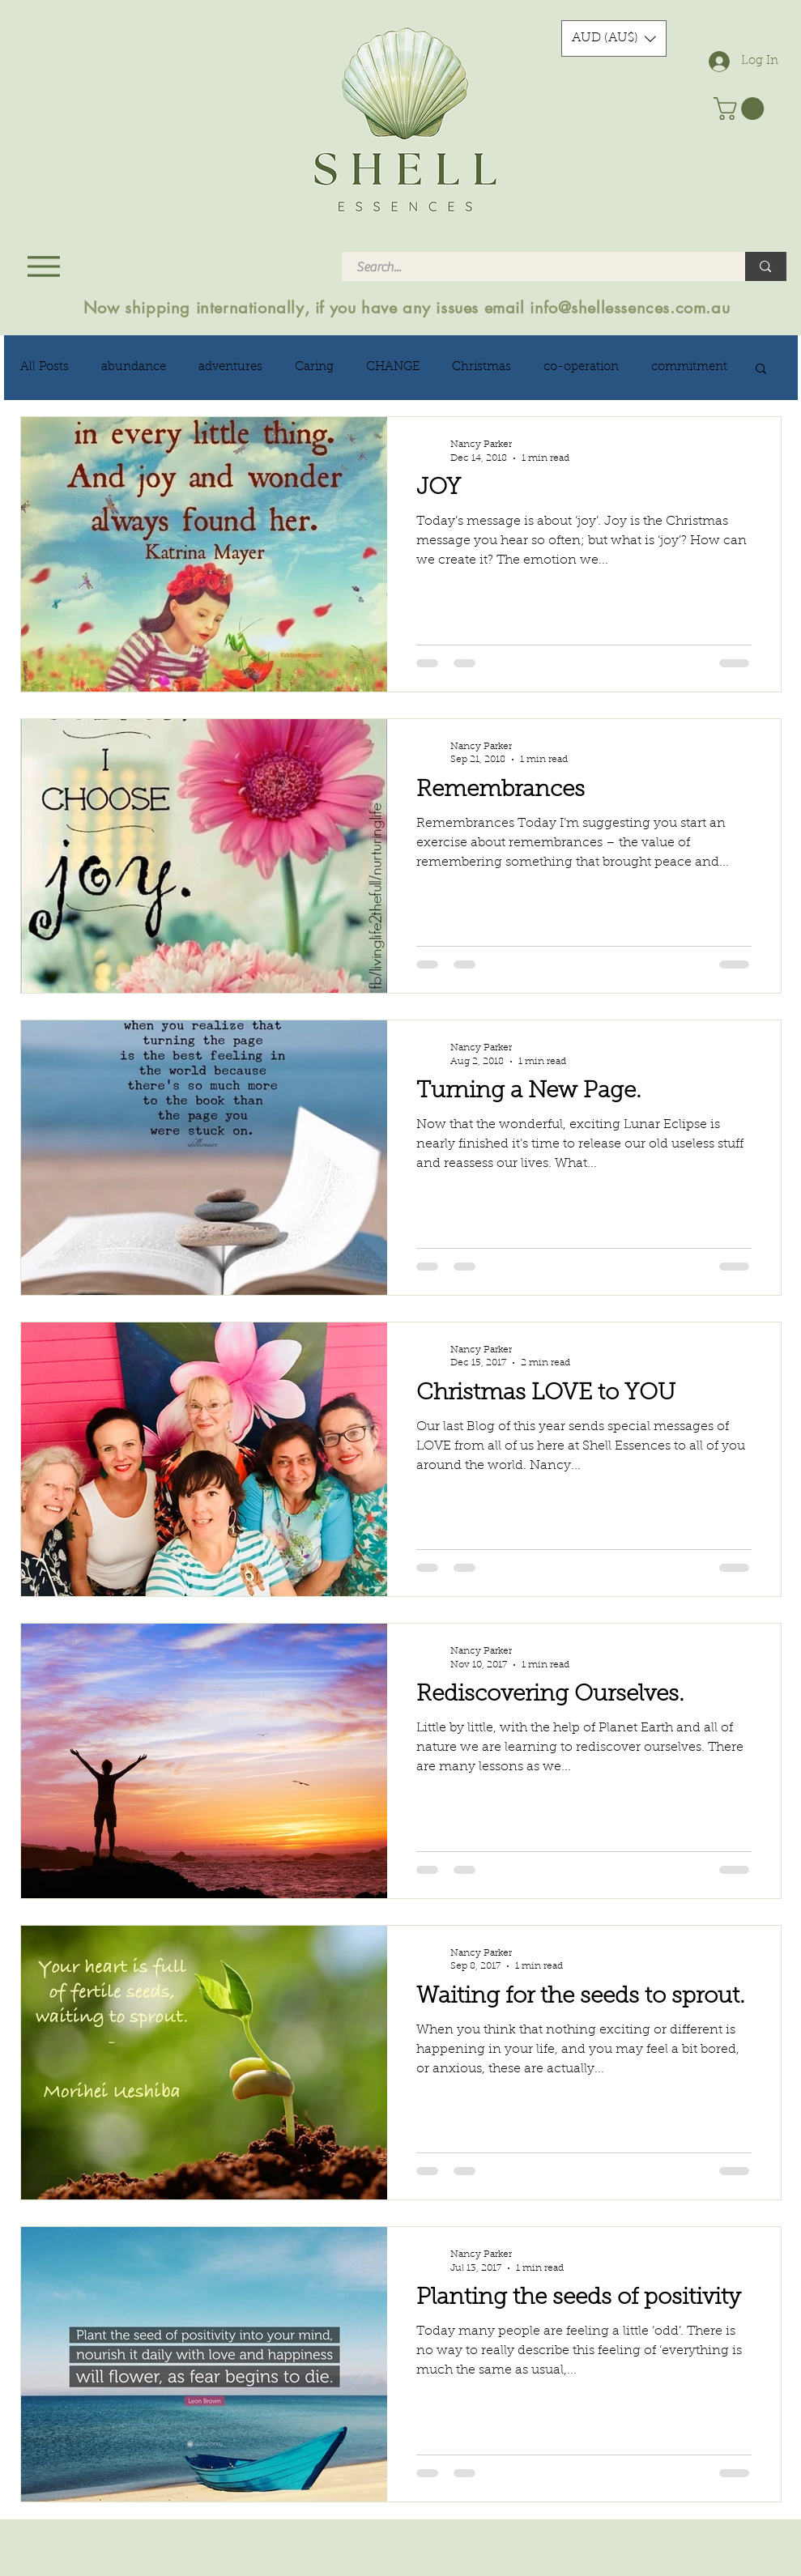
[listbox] (614, 38)
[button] (614, 38)
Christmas (481, 367)
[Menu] (44, 266)
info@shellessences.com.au (630, 307)
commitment (689, 367)
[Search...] (534, 267)
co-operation (581, 367)
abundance (133, 367)
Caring (314, 367)
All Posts (44, 367)
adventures (230, 367)
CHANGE (393, 367)
